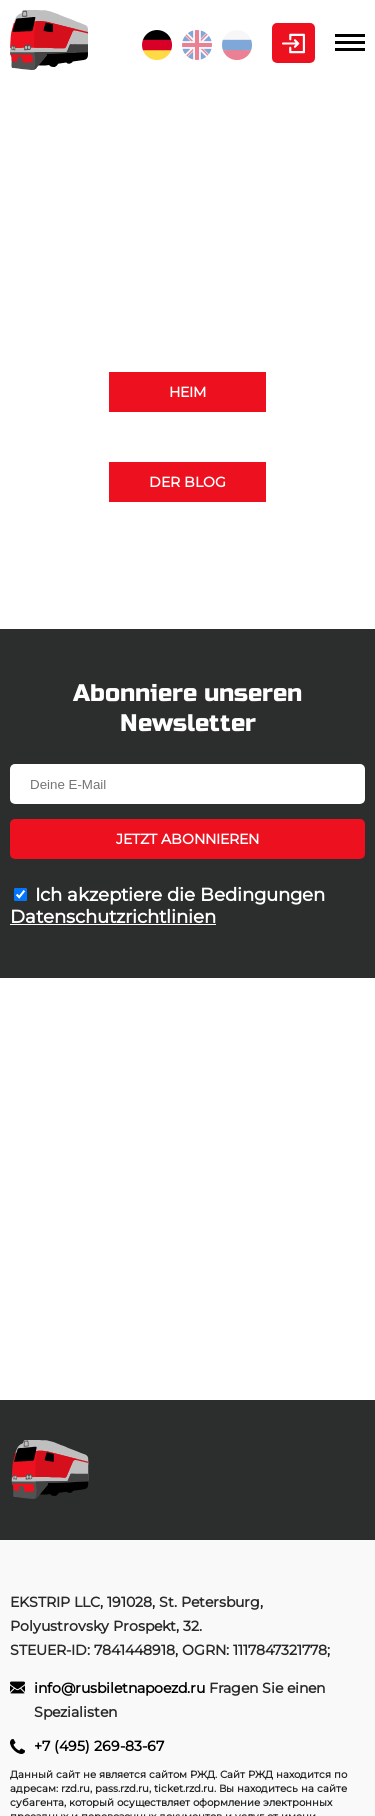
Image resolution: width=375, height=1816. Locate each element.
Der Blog (187, 482)
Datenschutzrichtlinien (113, 917)
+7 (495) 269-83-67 (187, 562)
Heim (187, 392)
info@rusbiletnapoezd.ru (250, 586)
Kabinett (293, 43)
